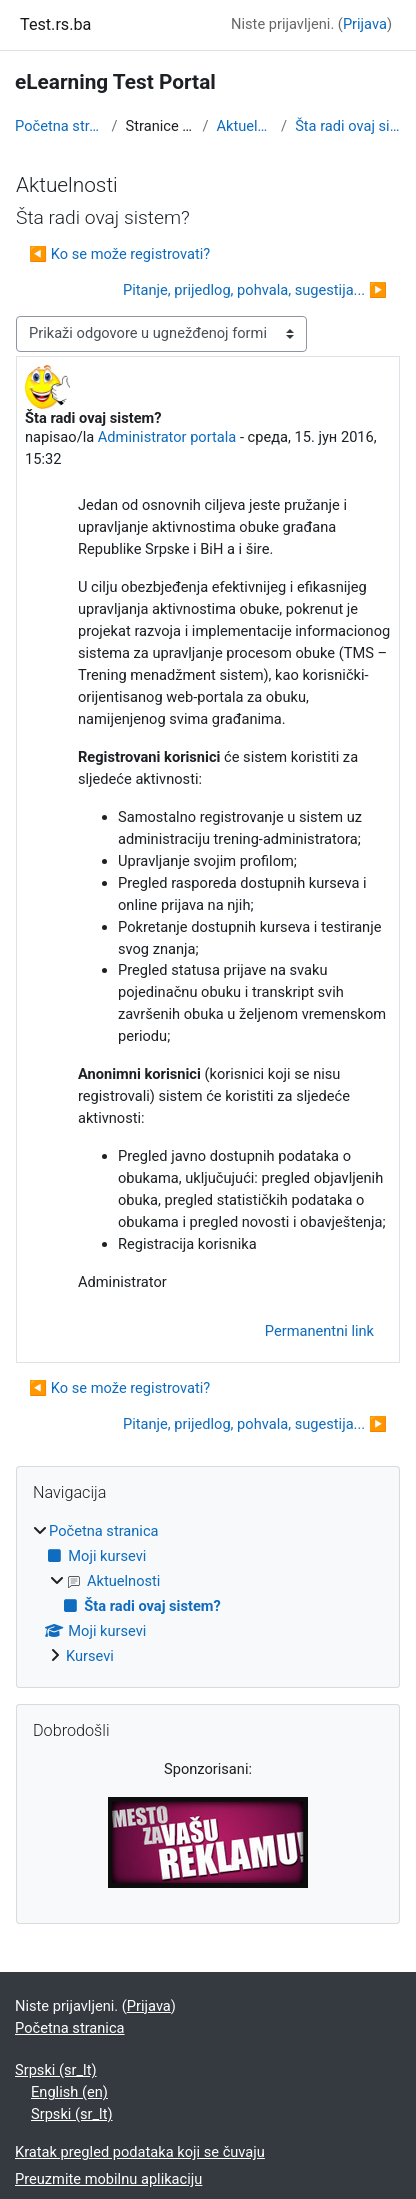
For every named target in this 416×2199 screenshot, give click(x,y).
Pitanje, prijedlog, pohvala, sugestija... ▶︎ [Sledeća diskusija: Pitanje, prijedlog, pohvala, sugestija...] (255, 290)
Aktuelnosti (244, 126)
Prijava (365, 24)
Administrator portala (167, 437)
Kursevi (90, 1656)
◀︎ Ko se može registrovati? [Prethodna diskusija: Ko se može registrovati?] (119, 254)
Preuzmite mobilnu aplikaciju (108, 2179)
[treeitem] (208, 1594)
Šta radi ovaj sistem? (348, 126)
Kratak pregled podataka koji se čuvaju (140, 2152)
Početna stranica (59, 126)
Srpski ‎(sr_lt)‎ (56, 2070)
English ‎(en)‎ (69, 2092)
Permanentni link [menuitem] (319, 1331)
